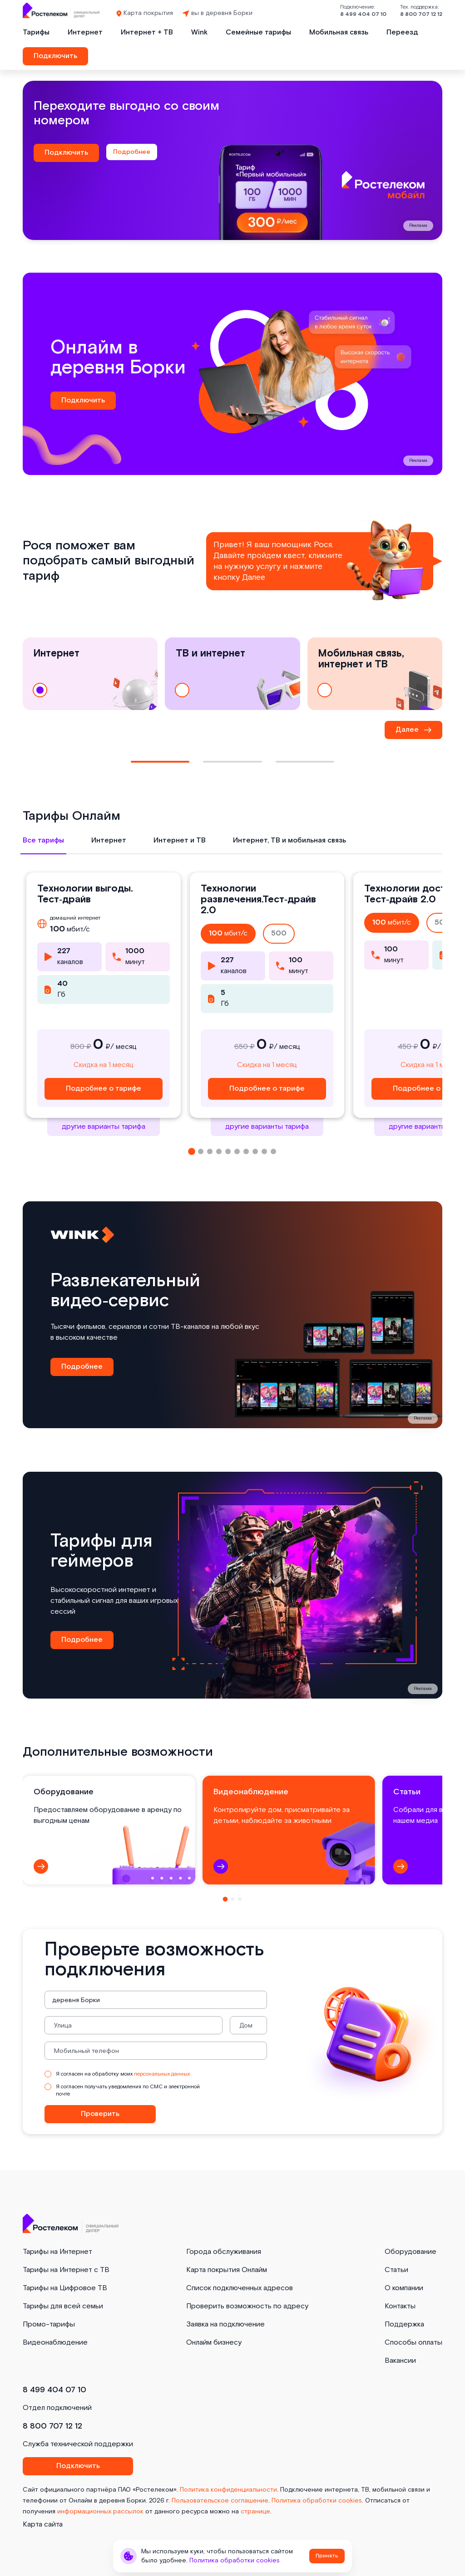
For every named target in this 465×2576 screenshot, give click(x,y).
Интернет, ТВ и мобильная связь (289, 840)
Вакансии (400, 2360)
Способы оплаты (413, 2342)
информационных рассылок (100, 2511)
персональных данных (162, 2074)
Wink (199, 32)
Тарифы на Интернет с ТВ (66, 2270)
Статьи (396, 2270)
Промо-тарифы (49, 2324)
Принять (327, 2555)
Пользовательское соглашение (220, 2501)
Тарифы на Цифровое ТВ (65, 2288)
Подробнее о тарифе (103, 1088)
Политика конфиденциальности (228, 2490)
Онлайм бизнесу (214, 2342)
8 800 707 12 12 (421, 14)
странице (255, 2511)
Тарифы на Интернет (57, 2252)
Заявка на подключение (225, 2324)
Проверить (100, 2114)
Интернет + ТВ (147, 32)
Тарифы (36, 32)
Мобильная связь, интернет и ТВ (361, 673)
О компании (404, 2288)
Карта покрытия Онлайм (226, 2270)
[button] (191, 1151)
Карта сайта (43, 2524)
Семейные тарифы (258, 32)
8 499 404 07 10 (363, 14)
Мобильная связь (338, 32)
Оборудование (410, 2252)
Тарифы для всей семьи (63, 2306)
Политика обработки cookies (317, 2501)
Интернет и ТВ (179, 840)
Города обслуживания (223, 2252)
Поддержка (404, 2324)
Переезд (402, 32)
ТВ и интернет (210, 673)
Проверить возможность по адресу (247, 2306)
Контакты (400, 2306)
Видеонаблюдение (55, 2342)
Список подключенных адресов (239, 2288)
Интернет (85, 32)
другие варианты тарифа (103, 1126)
